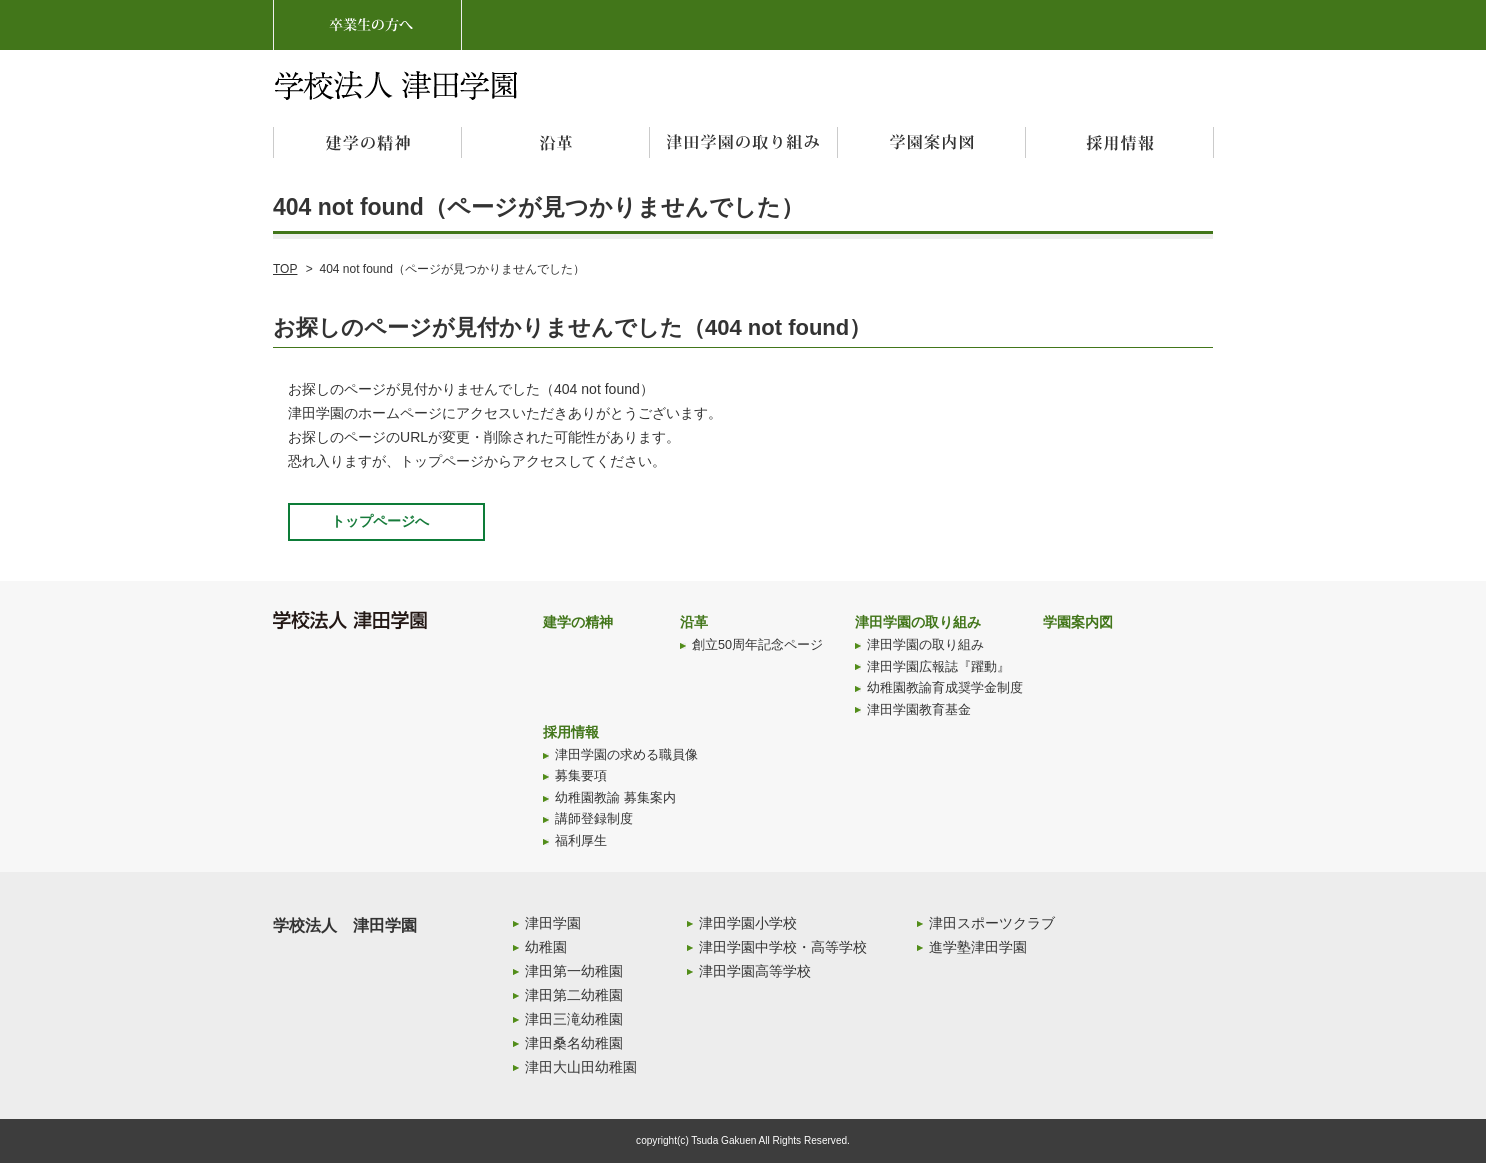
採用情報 (571, 732)
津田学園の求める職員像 (626, 755)
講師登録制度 (594, 819)
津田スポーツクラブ (992, 923)
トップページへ (380, 521)
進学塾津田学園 (978, 947)
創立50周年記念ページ (757, 645)
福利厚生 (581, 841)
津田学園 (553, 923)
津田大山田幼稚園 (581, 1067)
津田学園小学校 (748, 923)
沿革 (694, 622)
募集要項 (581, 776)
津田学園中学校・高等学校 (783, 947)
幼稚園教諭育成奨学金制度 (945, 688)
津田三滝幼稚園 (574, 1019)
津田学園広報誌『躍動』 (938, 667)
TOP (285, 269)
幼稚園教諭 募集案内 (615, 798)
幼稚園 (546, 947)
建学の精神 (578, 622)
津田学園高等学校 (755, 971)
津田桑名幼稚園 (574, 1043)
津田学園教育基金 (919, 710)
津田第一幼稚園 (574, 971)
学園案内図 (1078, 622)
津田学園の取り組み (918, 622)
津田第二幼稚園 (574, 995)
